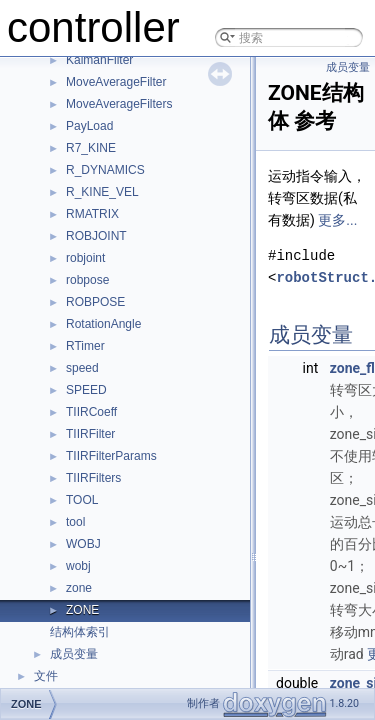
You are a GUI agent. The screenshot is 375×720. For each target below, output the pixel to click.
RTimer (85, 346)
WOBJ (83, 544)
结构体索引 (80, 632)
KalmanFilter (99, 60)
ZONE (82, 610)
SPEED (86, 390)
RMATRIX (92, 214)
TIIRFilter (90, 434)
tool (75, 522)
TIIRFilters (93, 478)
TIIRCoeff (91, 412)
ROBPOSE (95, 302)
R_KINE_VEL (102, 192)
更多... (337, 220)
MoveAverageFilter (116, 82)
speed (82, 368)
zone (79, 588)
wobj (78, 566)
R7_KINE (91, 148)
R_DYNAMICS (105, 170)
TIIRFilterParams (111, 456)
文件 (46, 676)
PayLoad (89, 126)
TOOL (82, 500)
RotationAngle (103, 324)
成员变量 (74, 654)
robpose (87, 280)
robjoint (85, 258)
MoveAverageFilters (119, 104)
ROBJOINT (96, 236)
